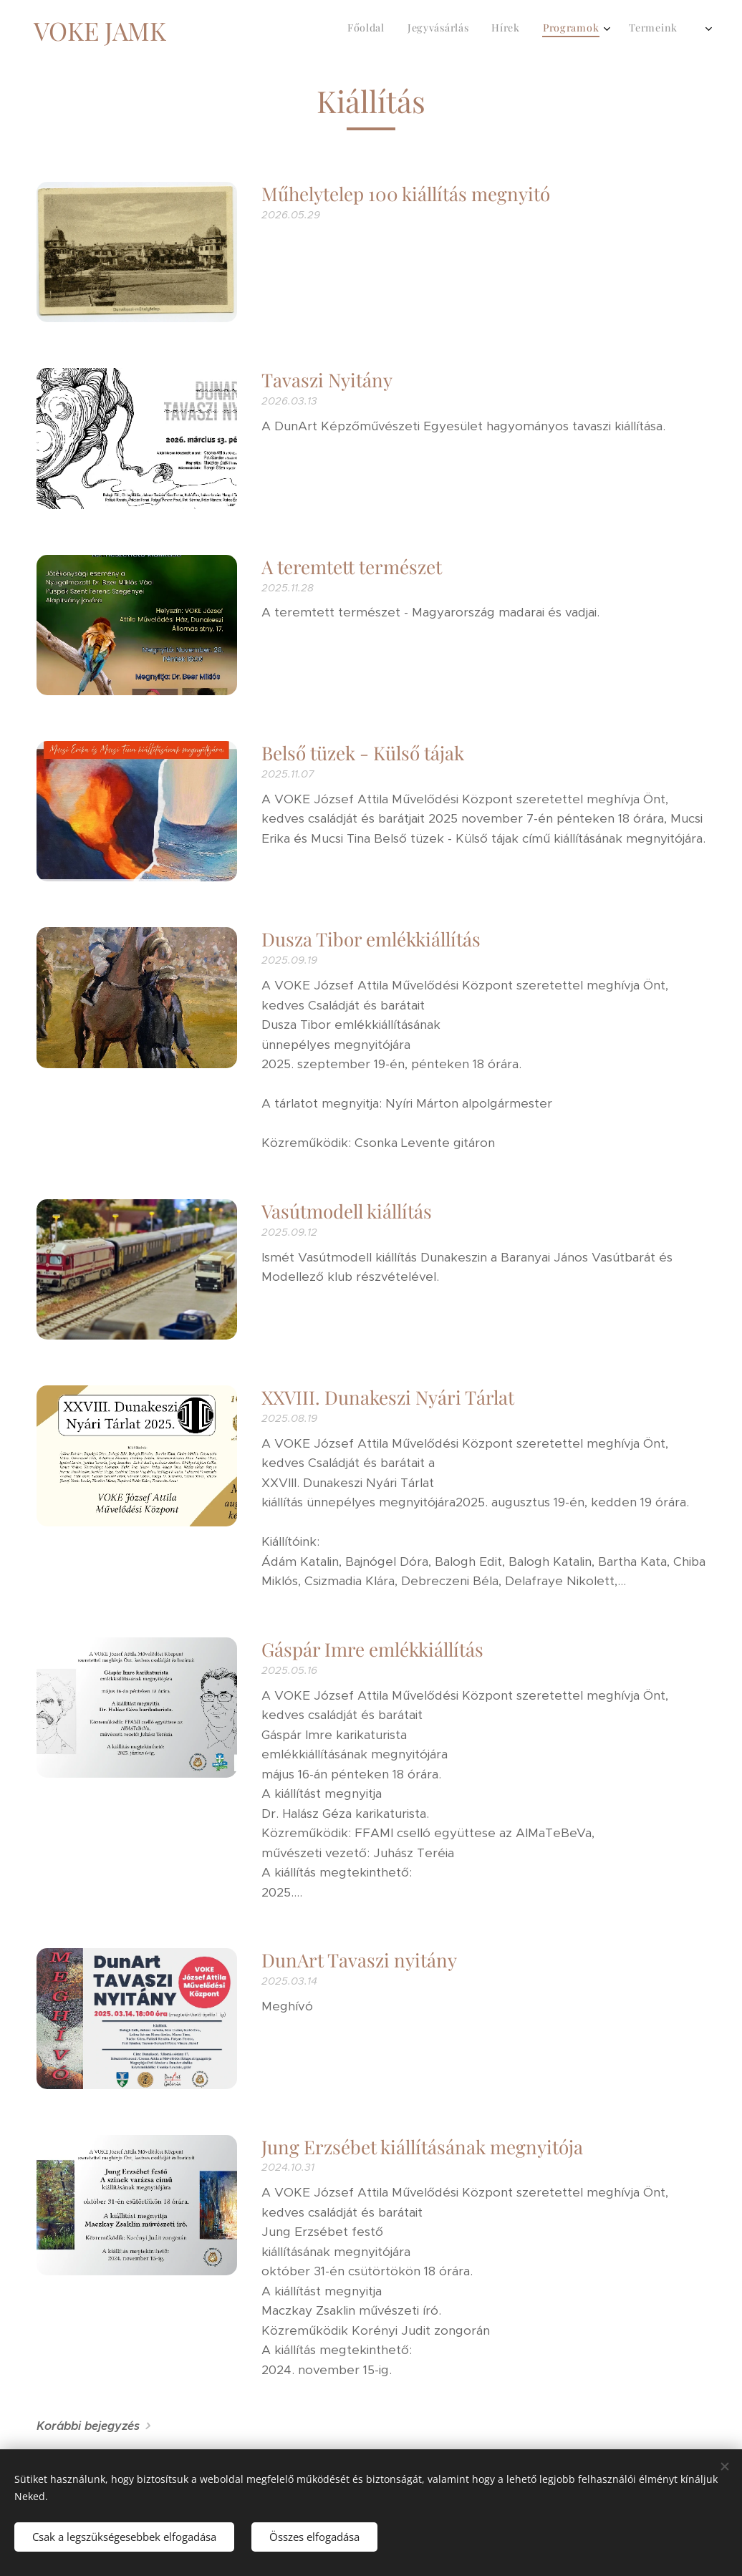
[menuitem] (530, 29)
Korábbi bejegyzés (88, 2426)
